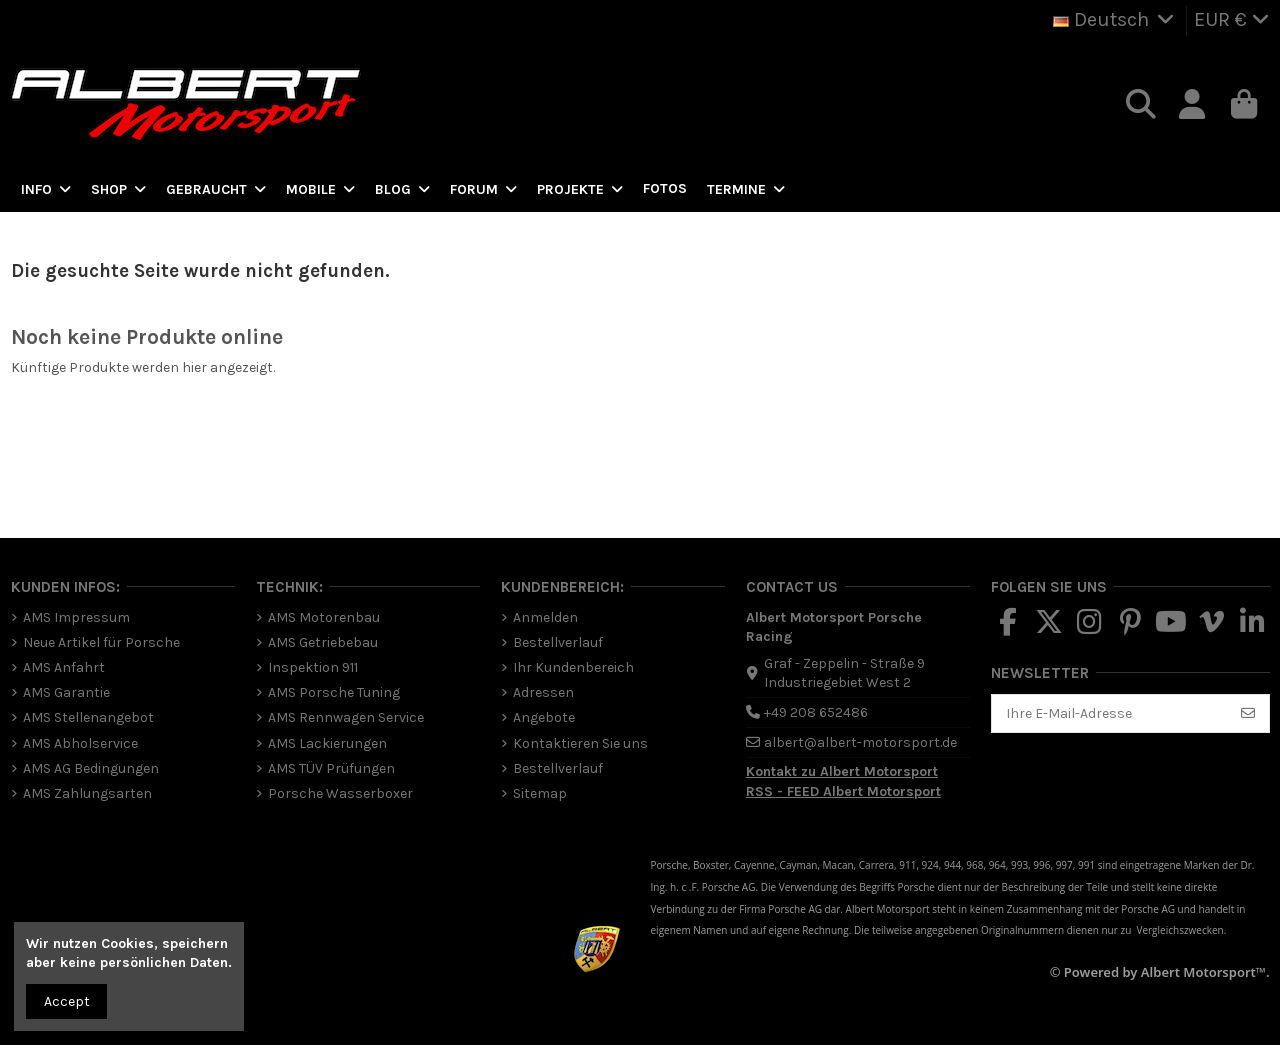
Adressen (543, 692)
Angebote (544, 717)
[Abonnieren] (1248, 714)
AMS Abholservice (80, 743)
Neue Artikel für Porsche (101, 642)
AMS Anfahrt (64, 667)
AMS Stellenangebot (88, 717)
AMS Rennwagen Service (346, 717)
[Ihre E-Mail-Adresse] (1110, 714)
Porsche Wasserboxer (340, 793)
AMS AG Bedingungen (91, 768)
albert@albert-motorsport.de (860, 742)
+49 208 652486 (816, 712)
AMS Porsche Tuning (334, 692)
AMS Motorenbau (324, 617)
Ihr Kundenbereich (573, 667)
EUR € (1232, 19)
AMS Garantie (66, 692)
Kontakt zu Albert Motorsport (842, 771)
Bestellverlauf (558, 642)
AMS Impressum (76, 617)
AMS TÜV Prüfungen (331, 768)
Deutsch (1116, 19)
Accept (67, 1001)
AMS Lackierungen (327, 743)
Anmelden (545, 617)
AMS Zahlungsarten (87, 793)
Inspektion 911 (313, 667)
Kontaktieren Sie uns (580, 743)
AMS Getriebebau (323, 642)
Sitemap (540, 793)
